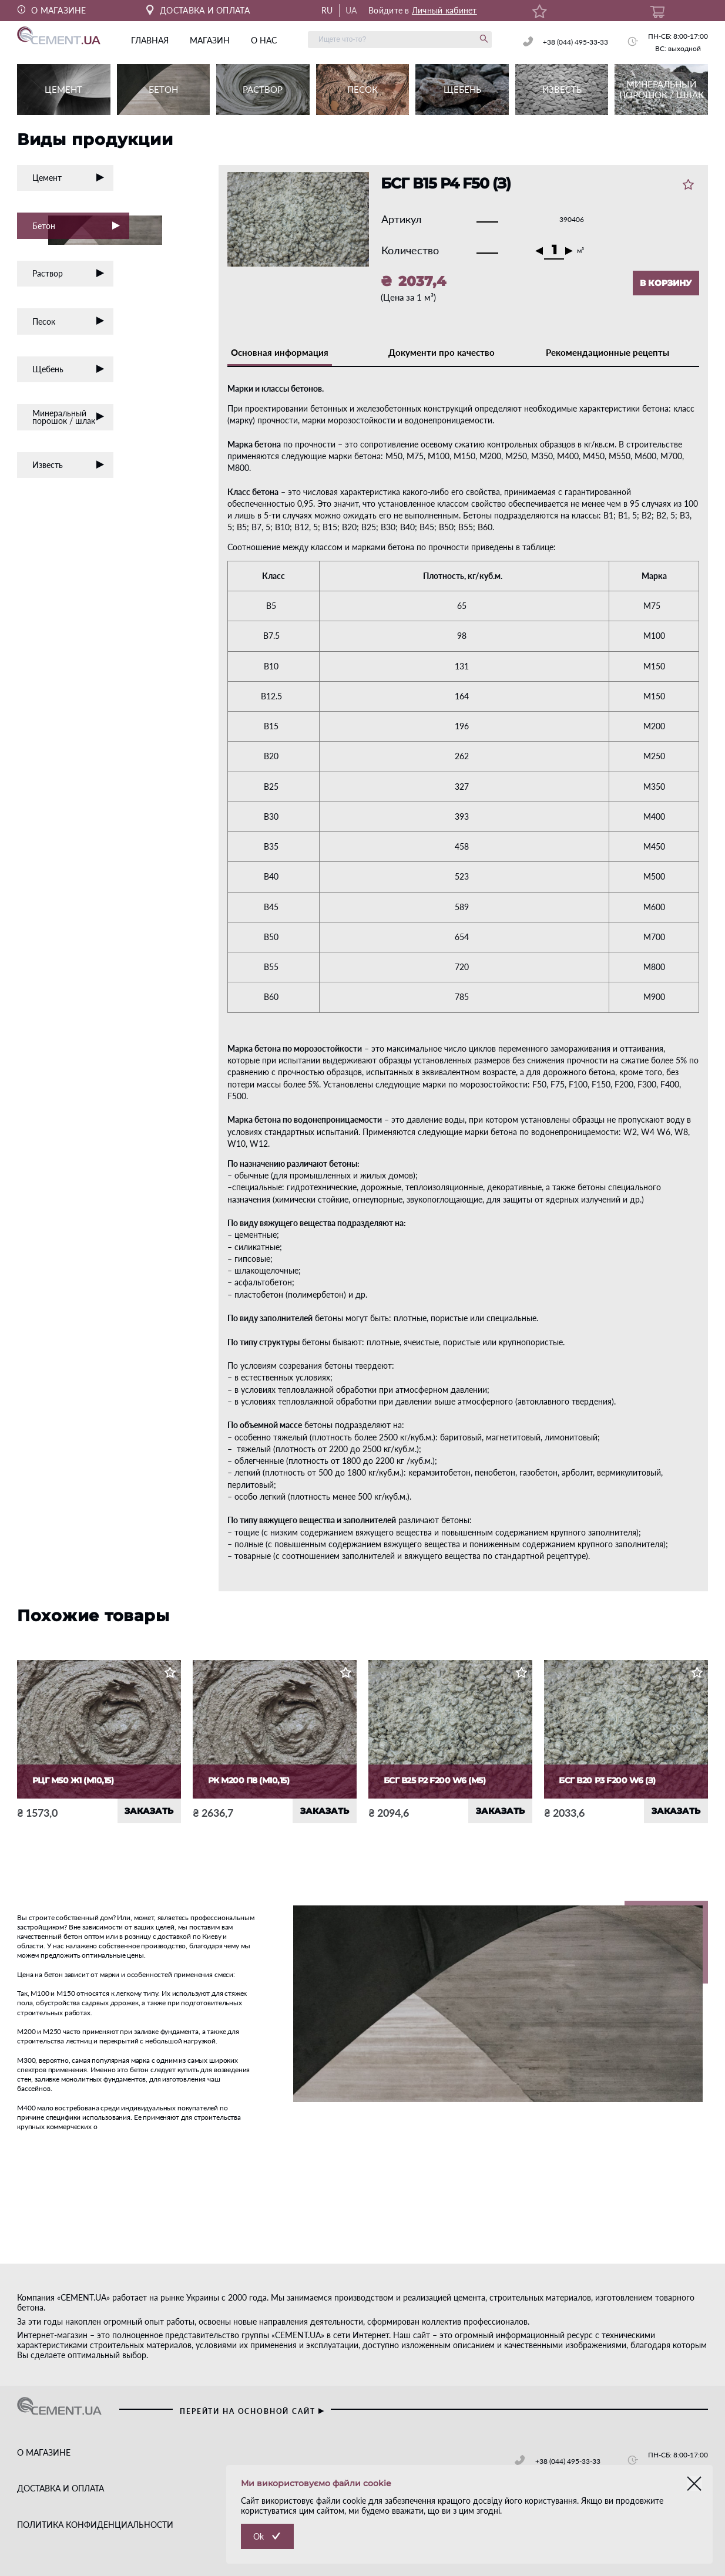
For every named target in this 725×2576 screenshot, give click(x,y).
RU (327, 10)
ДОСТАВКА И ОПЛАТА (198, 10)
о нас (264, 40)
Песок (68, 321)
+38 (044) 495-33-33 (575, 42)
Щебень (68, 369)
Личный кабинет (444, 10)
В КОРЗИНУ (666, 283)
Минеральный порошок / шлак (68, 417)
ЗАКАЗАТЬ (149, 1811)
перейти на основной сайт (252, 2411)
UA (351, 10)
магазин (210, 40)
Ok (258, 2536)
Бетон (80, 227)
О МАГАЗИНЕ (51, 10)
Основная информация (279, 352)
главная (150, 40)
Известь (68, 465)
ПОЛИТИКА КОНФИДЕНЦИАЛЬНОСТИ (95, 2525)
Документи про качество (441, 352)
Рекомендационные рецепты (607, 352)
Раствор (68, 273)
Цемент (68, 178)
